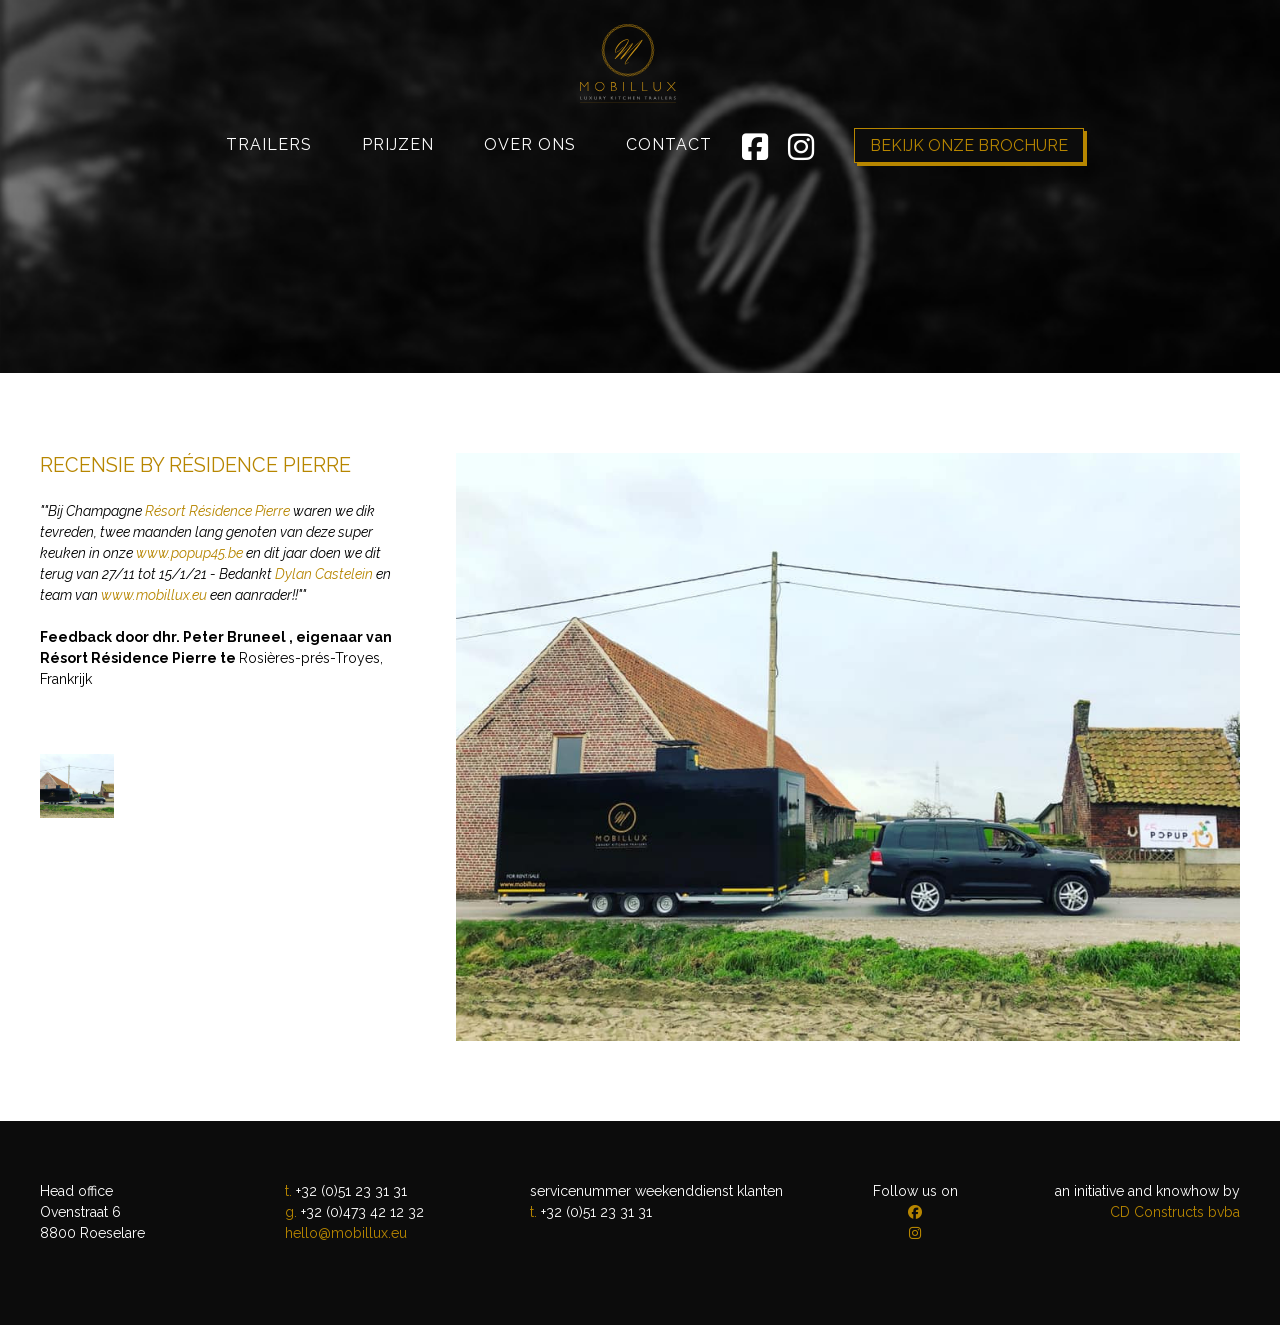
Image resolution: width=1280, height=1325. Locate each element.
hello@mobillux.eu (346, 1233)
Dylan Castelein (324, 574)
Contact (669, 215)
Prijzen (398, 215)
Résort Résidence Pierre (217, 511)
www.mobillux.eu (154, 595)
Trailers (269, 215)
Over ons (530, 215)
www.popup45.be (189, 553)
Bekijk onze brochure (969, 216)
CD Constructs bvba (1175, 1212)
